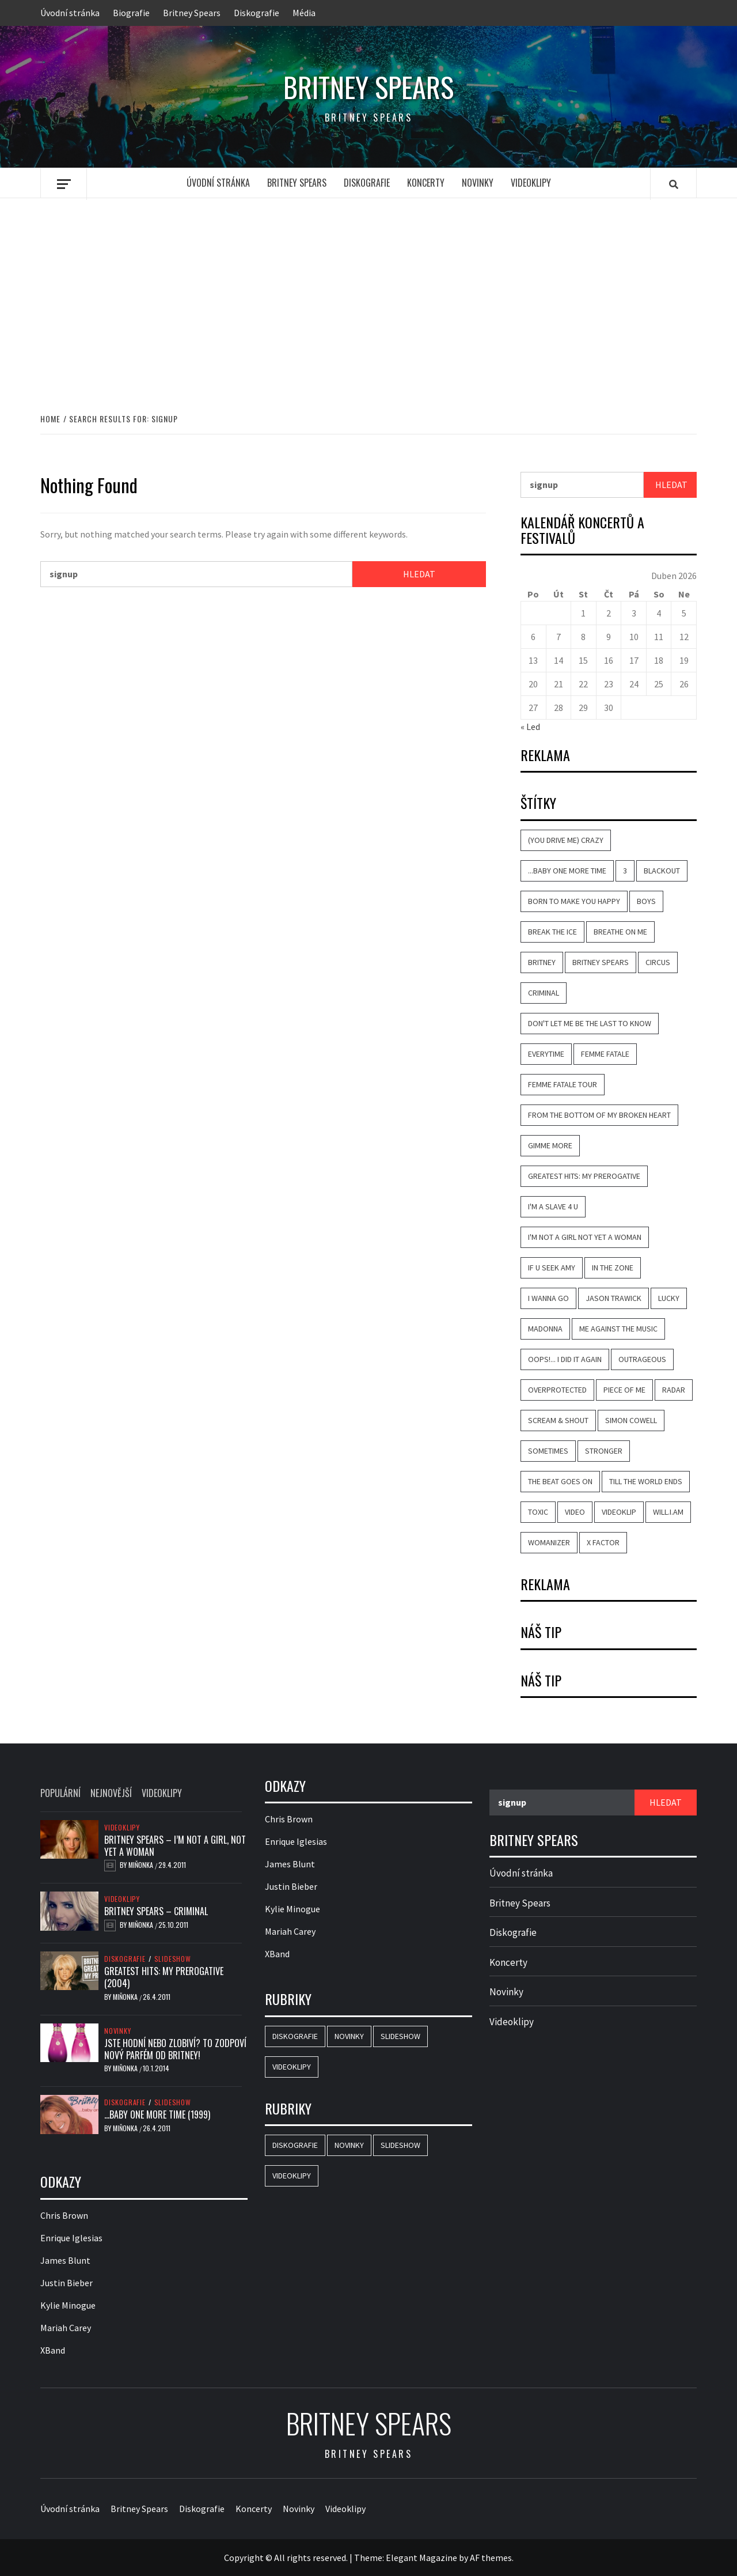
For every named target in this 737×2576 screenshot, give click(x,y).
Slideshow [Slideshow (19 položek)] (400, 2036)
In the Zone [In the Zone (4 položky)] (612, 1267)
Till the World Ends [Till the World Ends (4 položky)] (645, 1481)
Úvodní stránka (70, 12)
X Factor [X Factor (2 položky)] (603, 1542)
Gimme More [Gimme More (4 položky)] (550, 1145)
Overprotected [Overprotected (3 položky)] (557, 1390)
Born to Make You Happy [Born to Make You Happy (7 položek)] (574, 901)
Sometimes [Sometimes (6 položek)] (548, 1451)
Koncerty (426, 183)
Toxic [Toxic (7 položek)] (538, 1512)
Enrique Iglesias (71, 2238)
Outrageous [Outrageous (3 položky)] (642, 1359)
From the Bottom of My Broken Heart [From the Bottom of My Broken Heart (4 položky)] (599, 1115)
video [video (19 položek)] (575, 1512)
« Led (530, 726)
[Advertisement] (368, 293)
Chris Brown (64, 2215)
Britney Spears (192, 12)
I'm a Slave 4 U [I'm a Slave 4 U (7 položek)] (553, 1206)
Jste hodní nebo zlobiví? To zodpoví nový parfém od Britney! (175, 2049)
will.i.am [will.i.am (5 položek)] (668, 1512)
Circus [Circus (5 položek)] (657, 962)
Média (304, 12)
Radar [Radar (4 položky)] (673, 1390)
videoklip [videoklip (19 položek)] (619, 1512)
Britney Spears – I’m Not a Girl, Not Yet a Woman (175, 1846)
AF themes (491, 2557)
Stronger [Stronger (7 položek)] (603, 1451)
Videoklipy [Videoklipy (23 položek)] (291, 2066)
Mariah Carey (65, 2327)
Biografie (131, 12)
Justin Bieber (66, 2282)
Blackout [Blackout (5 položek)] (662, 870)
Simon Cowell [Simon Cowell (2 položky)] (631, 1420)
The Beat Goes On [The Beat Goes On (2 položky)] (560, 1481)
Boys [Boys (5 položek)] (646, 901)
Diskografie (256, 12)
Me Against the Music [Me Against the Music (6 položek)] (618, 1328)
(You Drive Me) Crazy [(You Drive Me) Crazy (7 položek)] (565, 840)
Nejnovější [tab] (111, 1793)
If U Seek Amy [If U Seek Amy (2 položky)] (551, 1267)
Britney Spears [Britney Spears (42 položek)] (600, 962)
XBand (52, 2350)
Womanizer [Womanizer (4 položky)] (549, 1542)
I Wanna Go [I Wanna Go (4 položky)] (548, 1298)
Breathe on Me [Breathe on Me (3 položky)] (620, 931)
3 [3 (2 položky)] (625, 870)
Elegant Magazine (421, 2557)
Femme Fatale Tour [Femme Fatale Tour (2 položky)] (562, 1084)
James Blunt (65, 2260)
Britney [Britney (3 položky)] (542, 962)
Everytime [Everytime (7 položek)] (546, 1054)
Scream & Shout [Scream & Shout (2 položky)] (558, 1420)
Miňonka (141, 1865)
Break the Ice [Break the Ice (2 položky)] (552, 931)
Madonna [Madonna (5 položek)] (545, 1328)
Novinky (477, 183)
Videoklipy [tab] (162, 1793)
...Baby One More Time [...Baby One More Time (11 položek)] (567, 870)
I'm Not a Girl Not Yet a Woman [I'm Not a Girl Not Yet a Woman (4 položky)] (584, 1237)
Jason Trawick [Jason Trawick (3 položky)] (613, 1298)
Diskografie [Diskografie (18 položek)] (295, 2036)
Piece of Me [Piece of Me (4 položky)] (624, 1390)
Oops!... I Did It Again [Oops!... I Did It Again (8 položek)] (565, 1359)
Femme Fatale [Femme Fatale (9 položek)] (605, 1054)
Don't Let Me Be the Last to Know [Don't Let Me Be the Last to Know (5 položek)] (589, 1023)
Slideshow (172, 1958)
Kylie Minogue (68, 2305)
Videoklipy (531, 183)
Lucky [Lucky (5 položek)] (668, 1298)
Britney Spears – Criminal (156, 1911)
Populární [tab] (60, 1793)
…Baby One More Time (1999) (157, 2114)
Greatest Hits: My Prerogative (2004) (163, 1977)
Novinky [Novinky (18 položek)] (349, 2036)
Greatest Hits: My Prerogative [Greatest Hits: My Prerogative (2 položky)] (584, 1176)
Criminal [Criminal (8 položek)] (543, 993)
